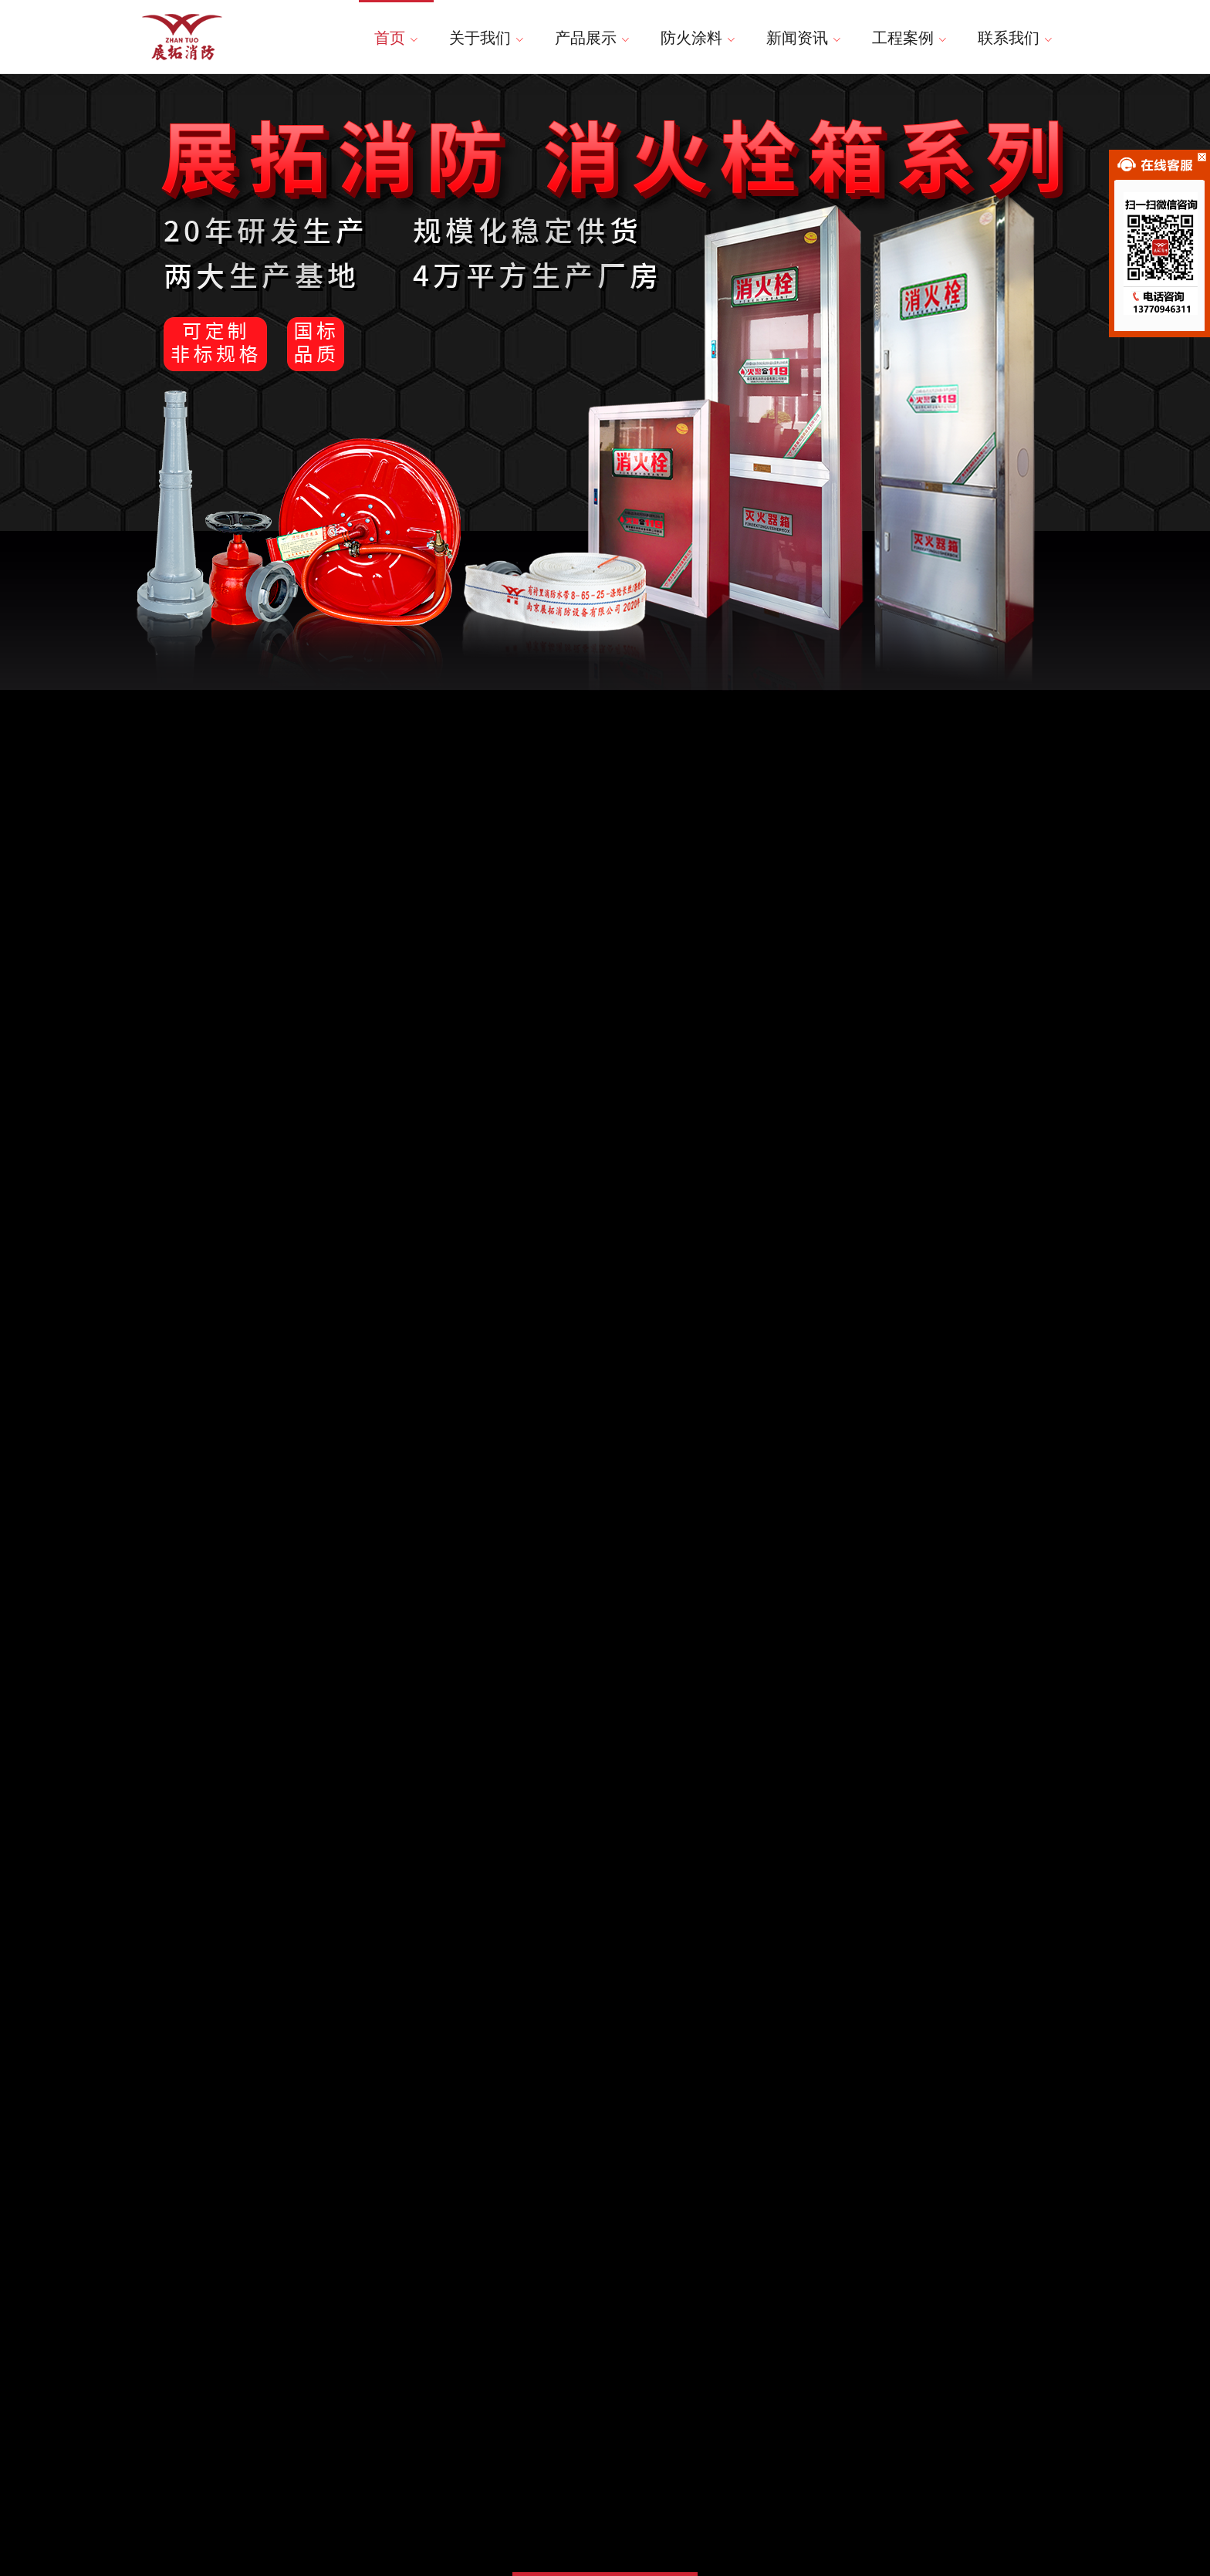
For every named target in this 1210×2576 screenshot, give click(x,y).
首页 (396, 37)
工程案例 (909, 37)
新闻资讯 (803, 37)
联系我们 (1015, 37)
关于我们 (486, 37)
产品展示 (592, 37)
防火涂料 (698, 37)
